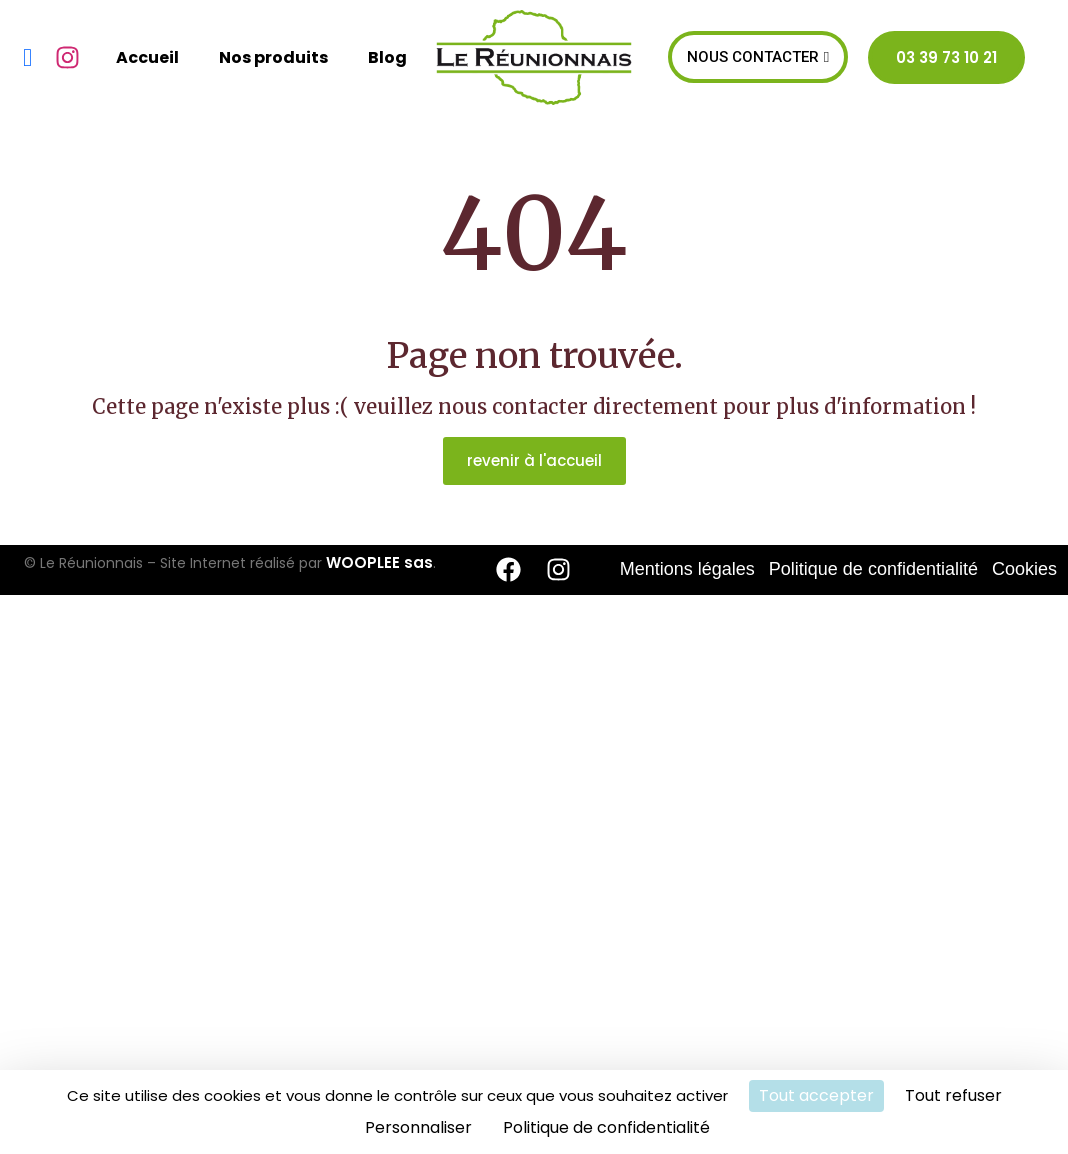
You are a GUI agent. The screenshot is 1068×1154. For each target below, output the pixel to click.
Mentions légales (687, 569)
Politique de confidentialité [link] (606, 1127)
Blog (387, 57)
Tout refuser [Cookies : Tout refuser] (953, 1095)
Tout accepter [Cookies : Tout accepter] (816, 1095)
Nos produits (273, 57)
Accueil (147, 57)
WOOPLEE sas (379, 562)
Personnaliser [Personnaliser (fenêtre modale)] (418, 1127)
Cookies (1024, 569)
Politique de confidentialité (873, 569)
